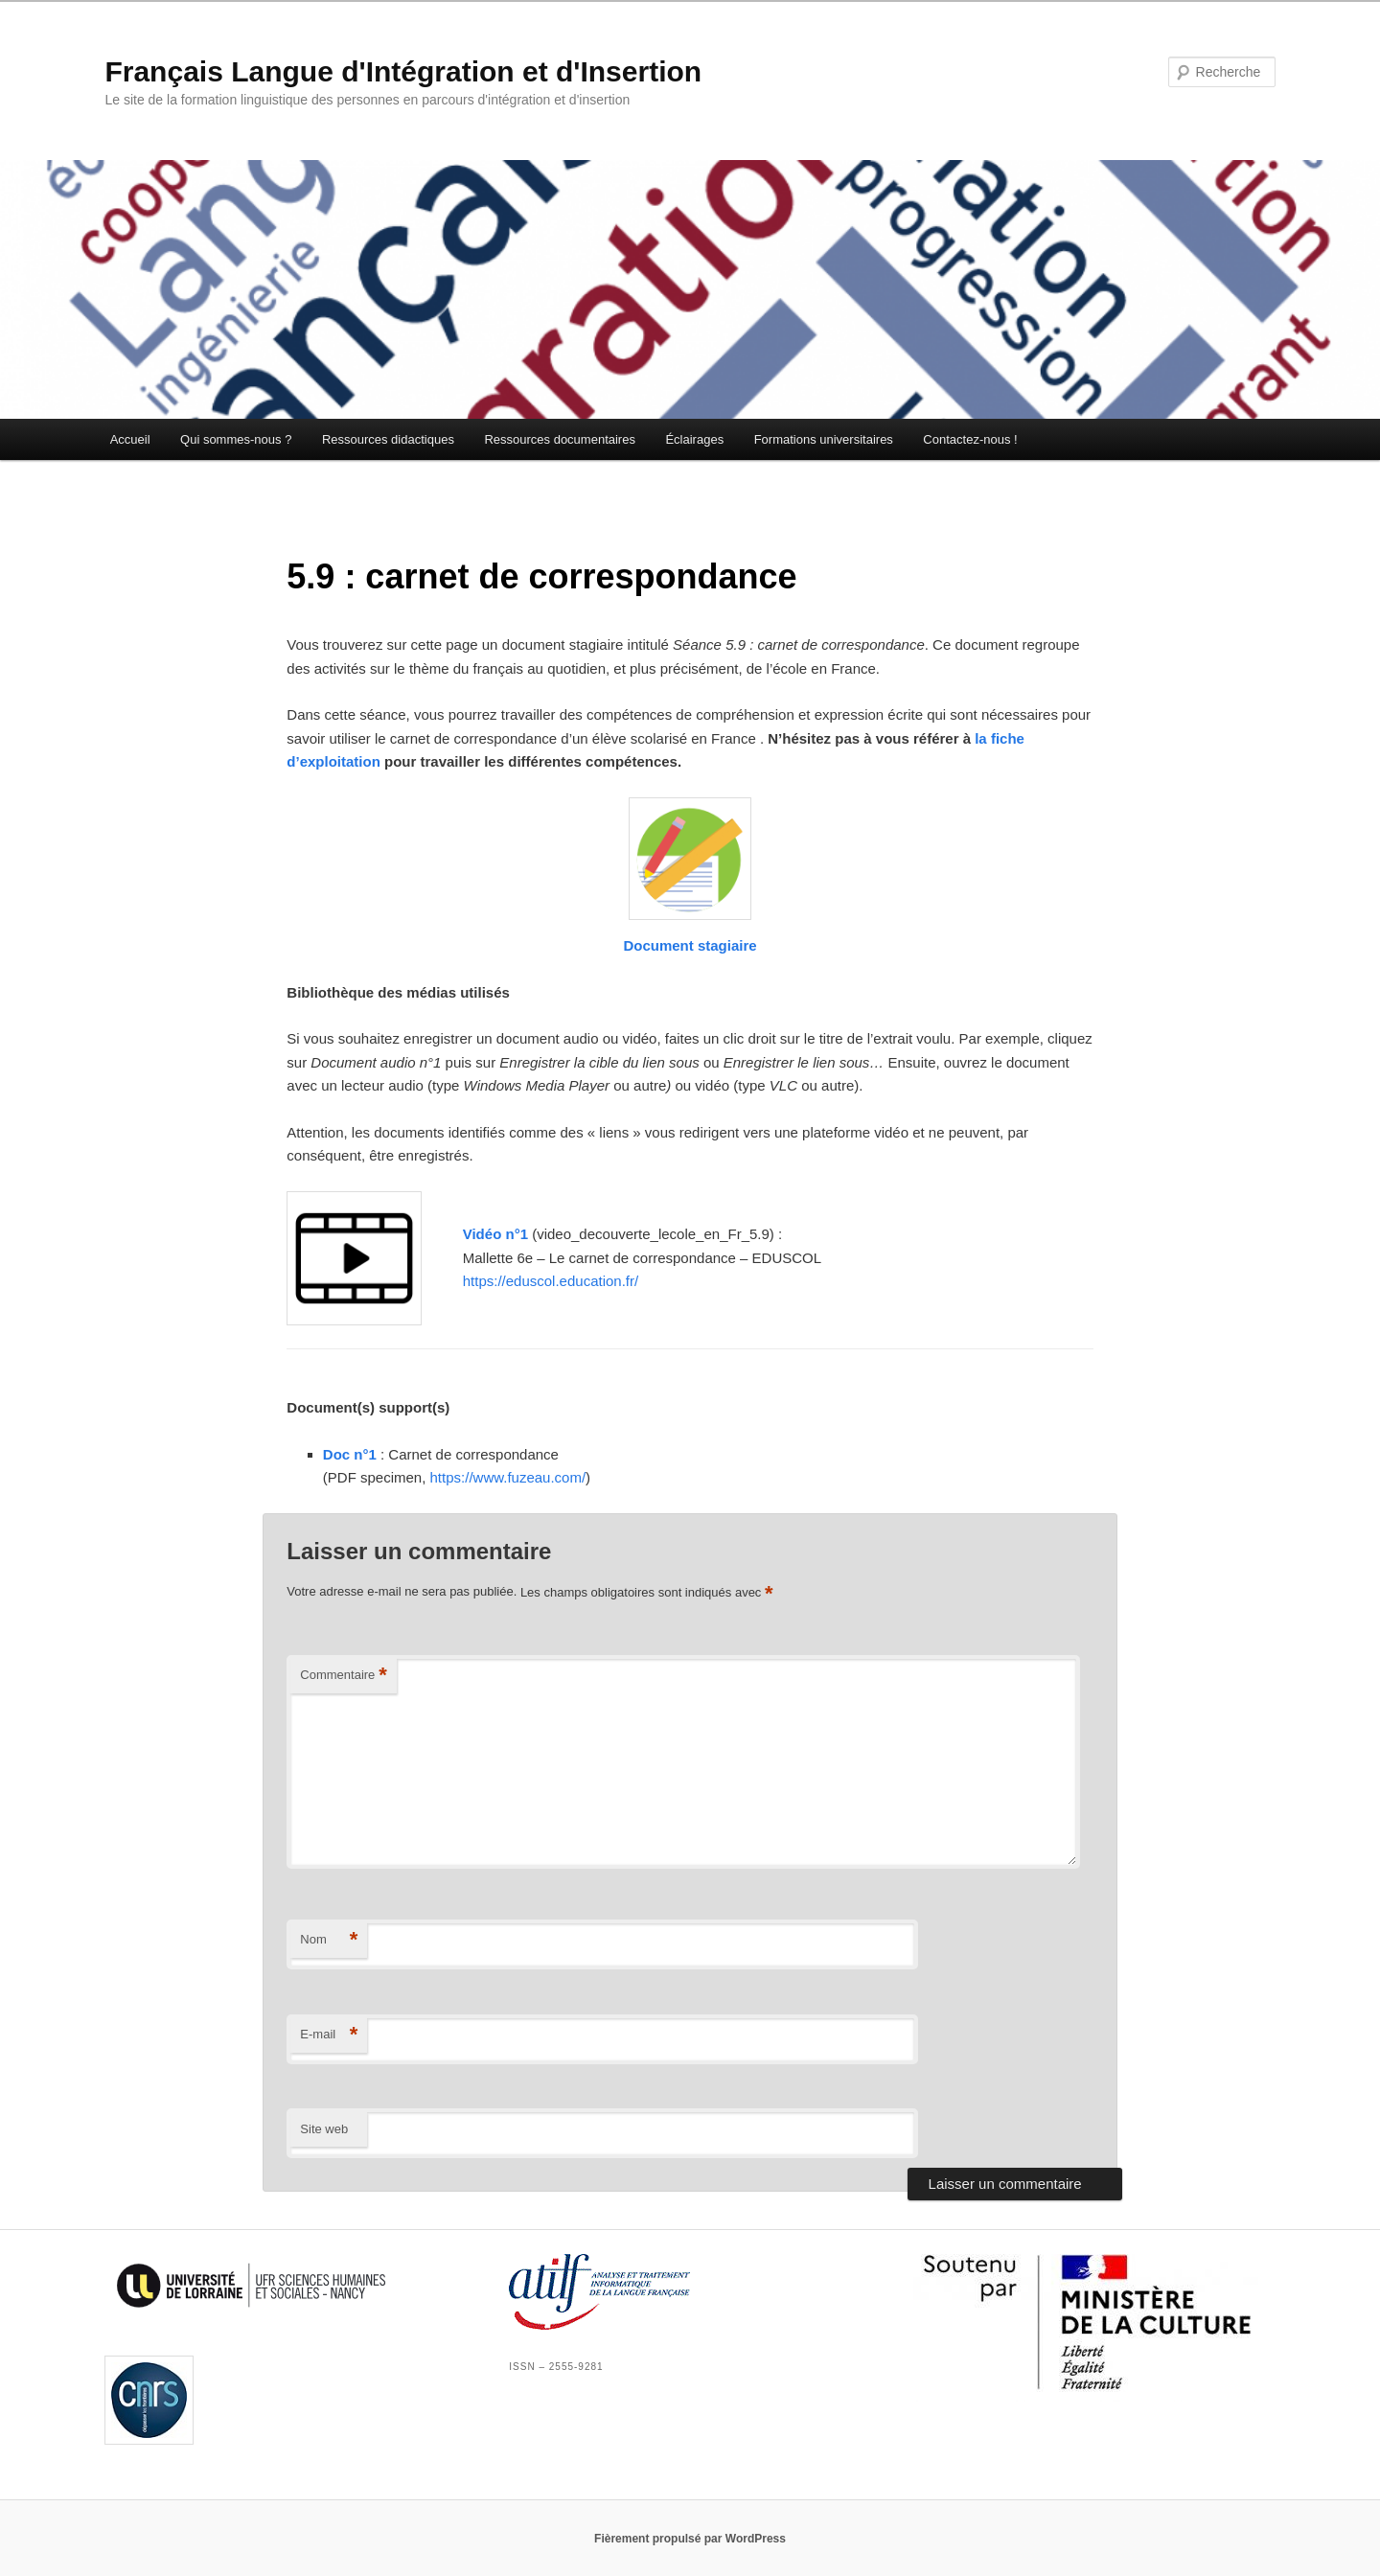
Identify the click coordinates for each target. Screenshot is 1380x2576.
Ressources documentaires (559, 439)
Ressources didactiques (388, 439)
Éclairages (694, 439)
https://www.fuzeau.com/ (508, 1477)
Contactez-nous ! (970, 439)
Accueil (130, 439)
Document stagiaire (689, 945)
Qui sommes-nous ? (235, 439)
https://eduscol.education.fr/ (550, 1281)
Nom (328, 1940)
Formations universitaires (823, 439)
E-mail (328, 2035)
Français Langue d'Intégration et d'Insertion (403, 71)
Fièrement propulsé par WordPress (690, 2538)
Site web (324, 2129)
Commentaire (343, 1676)
